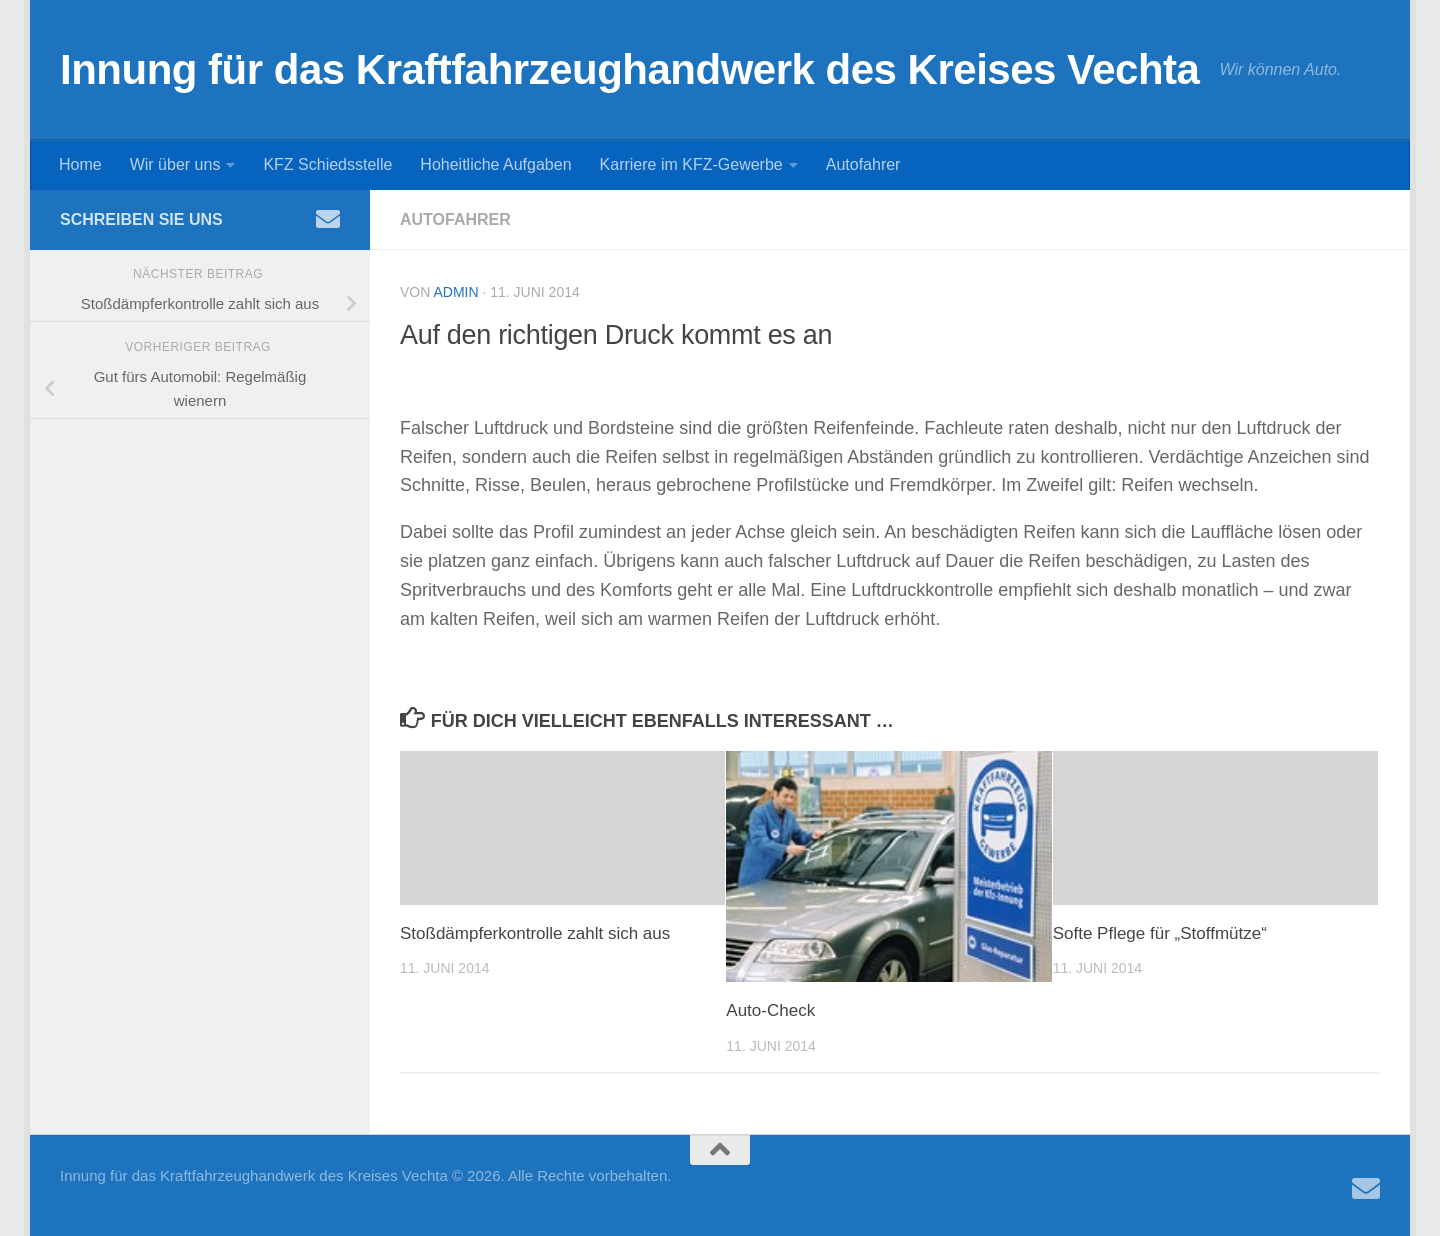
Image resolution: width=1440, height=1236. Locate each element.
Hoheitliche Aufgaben (495, 164)
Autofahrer (863, 164)
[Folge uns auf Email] (328, 219)
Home (80, 164)
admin (455, 292)
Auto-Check (770, 1010)
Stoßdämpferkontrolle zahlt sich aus (535, 933)
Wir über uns (175, 164)
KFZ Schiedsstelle (327, 164)
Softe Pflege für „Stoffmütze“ (1160, 933)
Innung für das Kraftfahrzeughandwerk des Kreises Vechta (629, 69)
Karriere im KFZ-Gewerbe (691, 164)
